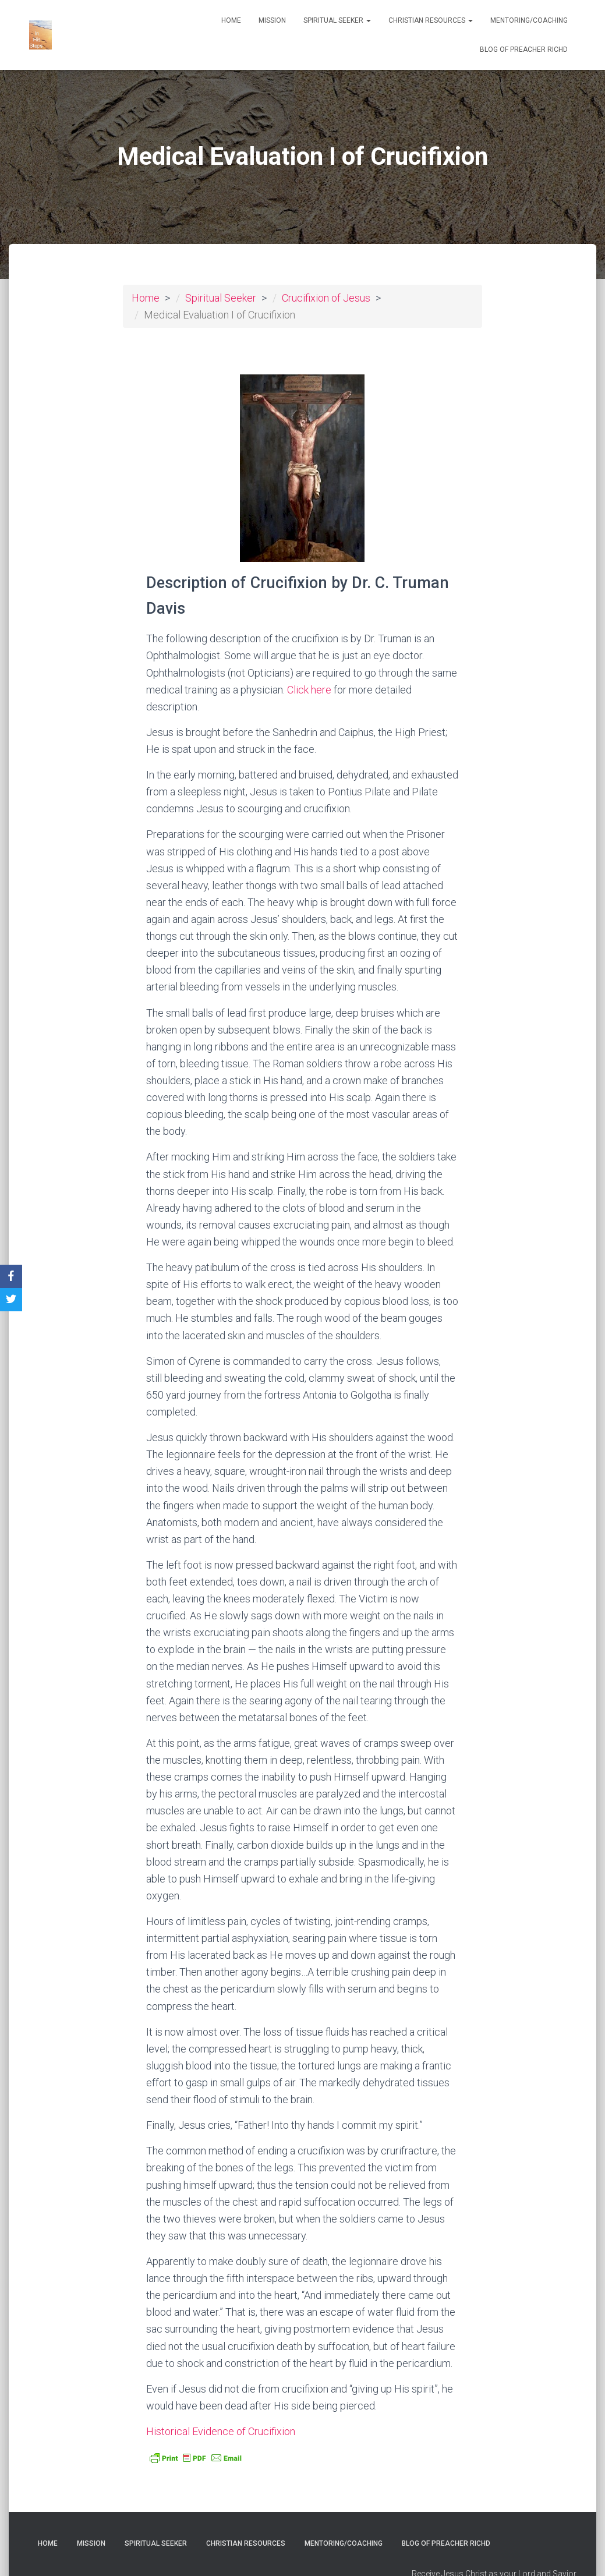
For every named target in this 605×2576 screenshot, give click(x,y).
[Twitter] (11, 1299)
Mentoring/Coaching (529, 20)
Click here (309, 690)
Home (231, 20)
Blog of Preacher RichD (524, 49)
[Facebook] (11, 1276)
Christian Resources (430, 20)
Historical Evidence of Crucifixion (220, 2431)
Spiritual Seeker (337, 20)
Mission (272, 20)
